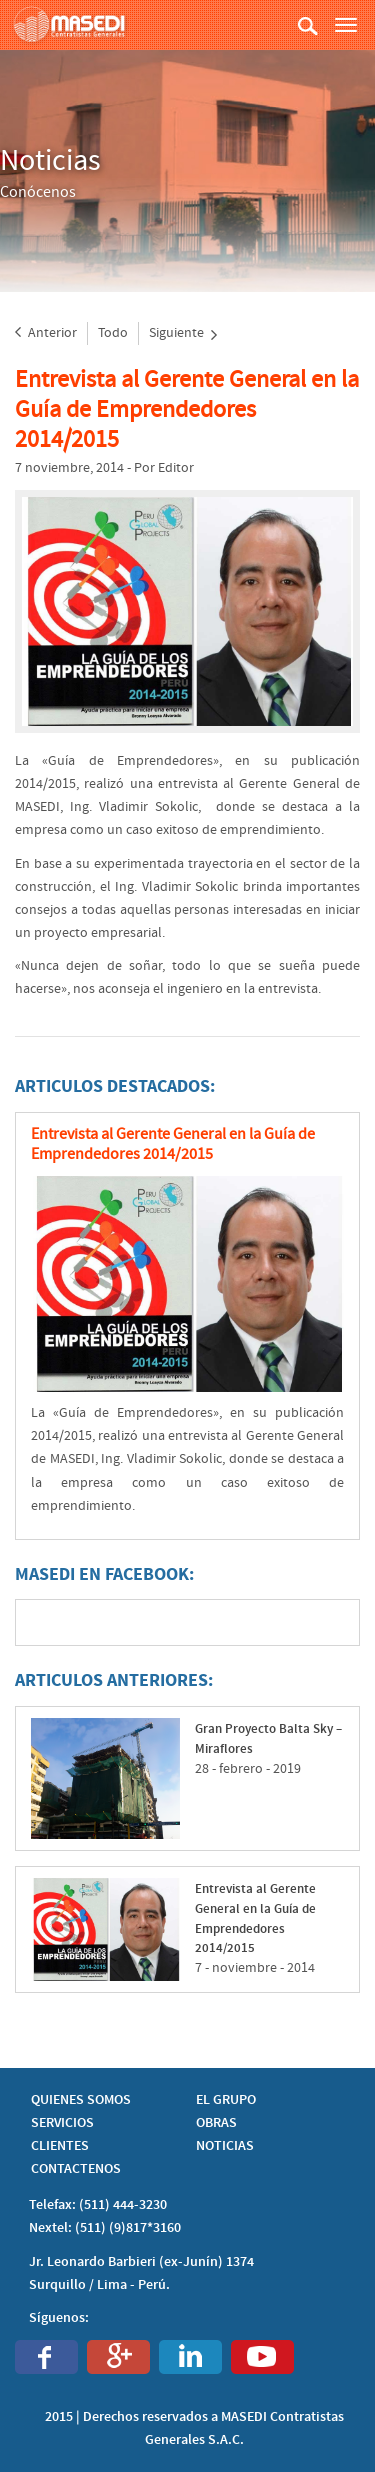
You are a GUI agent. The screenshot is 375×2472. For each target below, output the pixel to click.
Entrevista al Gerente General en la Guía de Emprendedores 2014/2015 (187, 410)
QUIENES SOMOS (81, 2100)
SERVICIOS (62, 2123)
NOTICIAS (225, 2146)
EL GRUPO (226, 2100)
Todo (113, 333)
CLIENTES (60, 2146)
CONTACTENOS (76, 2169)
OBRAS (216, 2123)
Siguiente (183, 333)
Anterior (46, 333)
